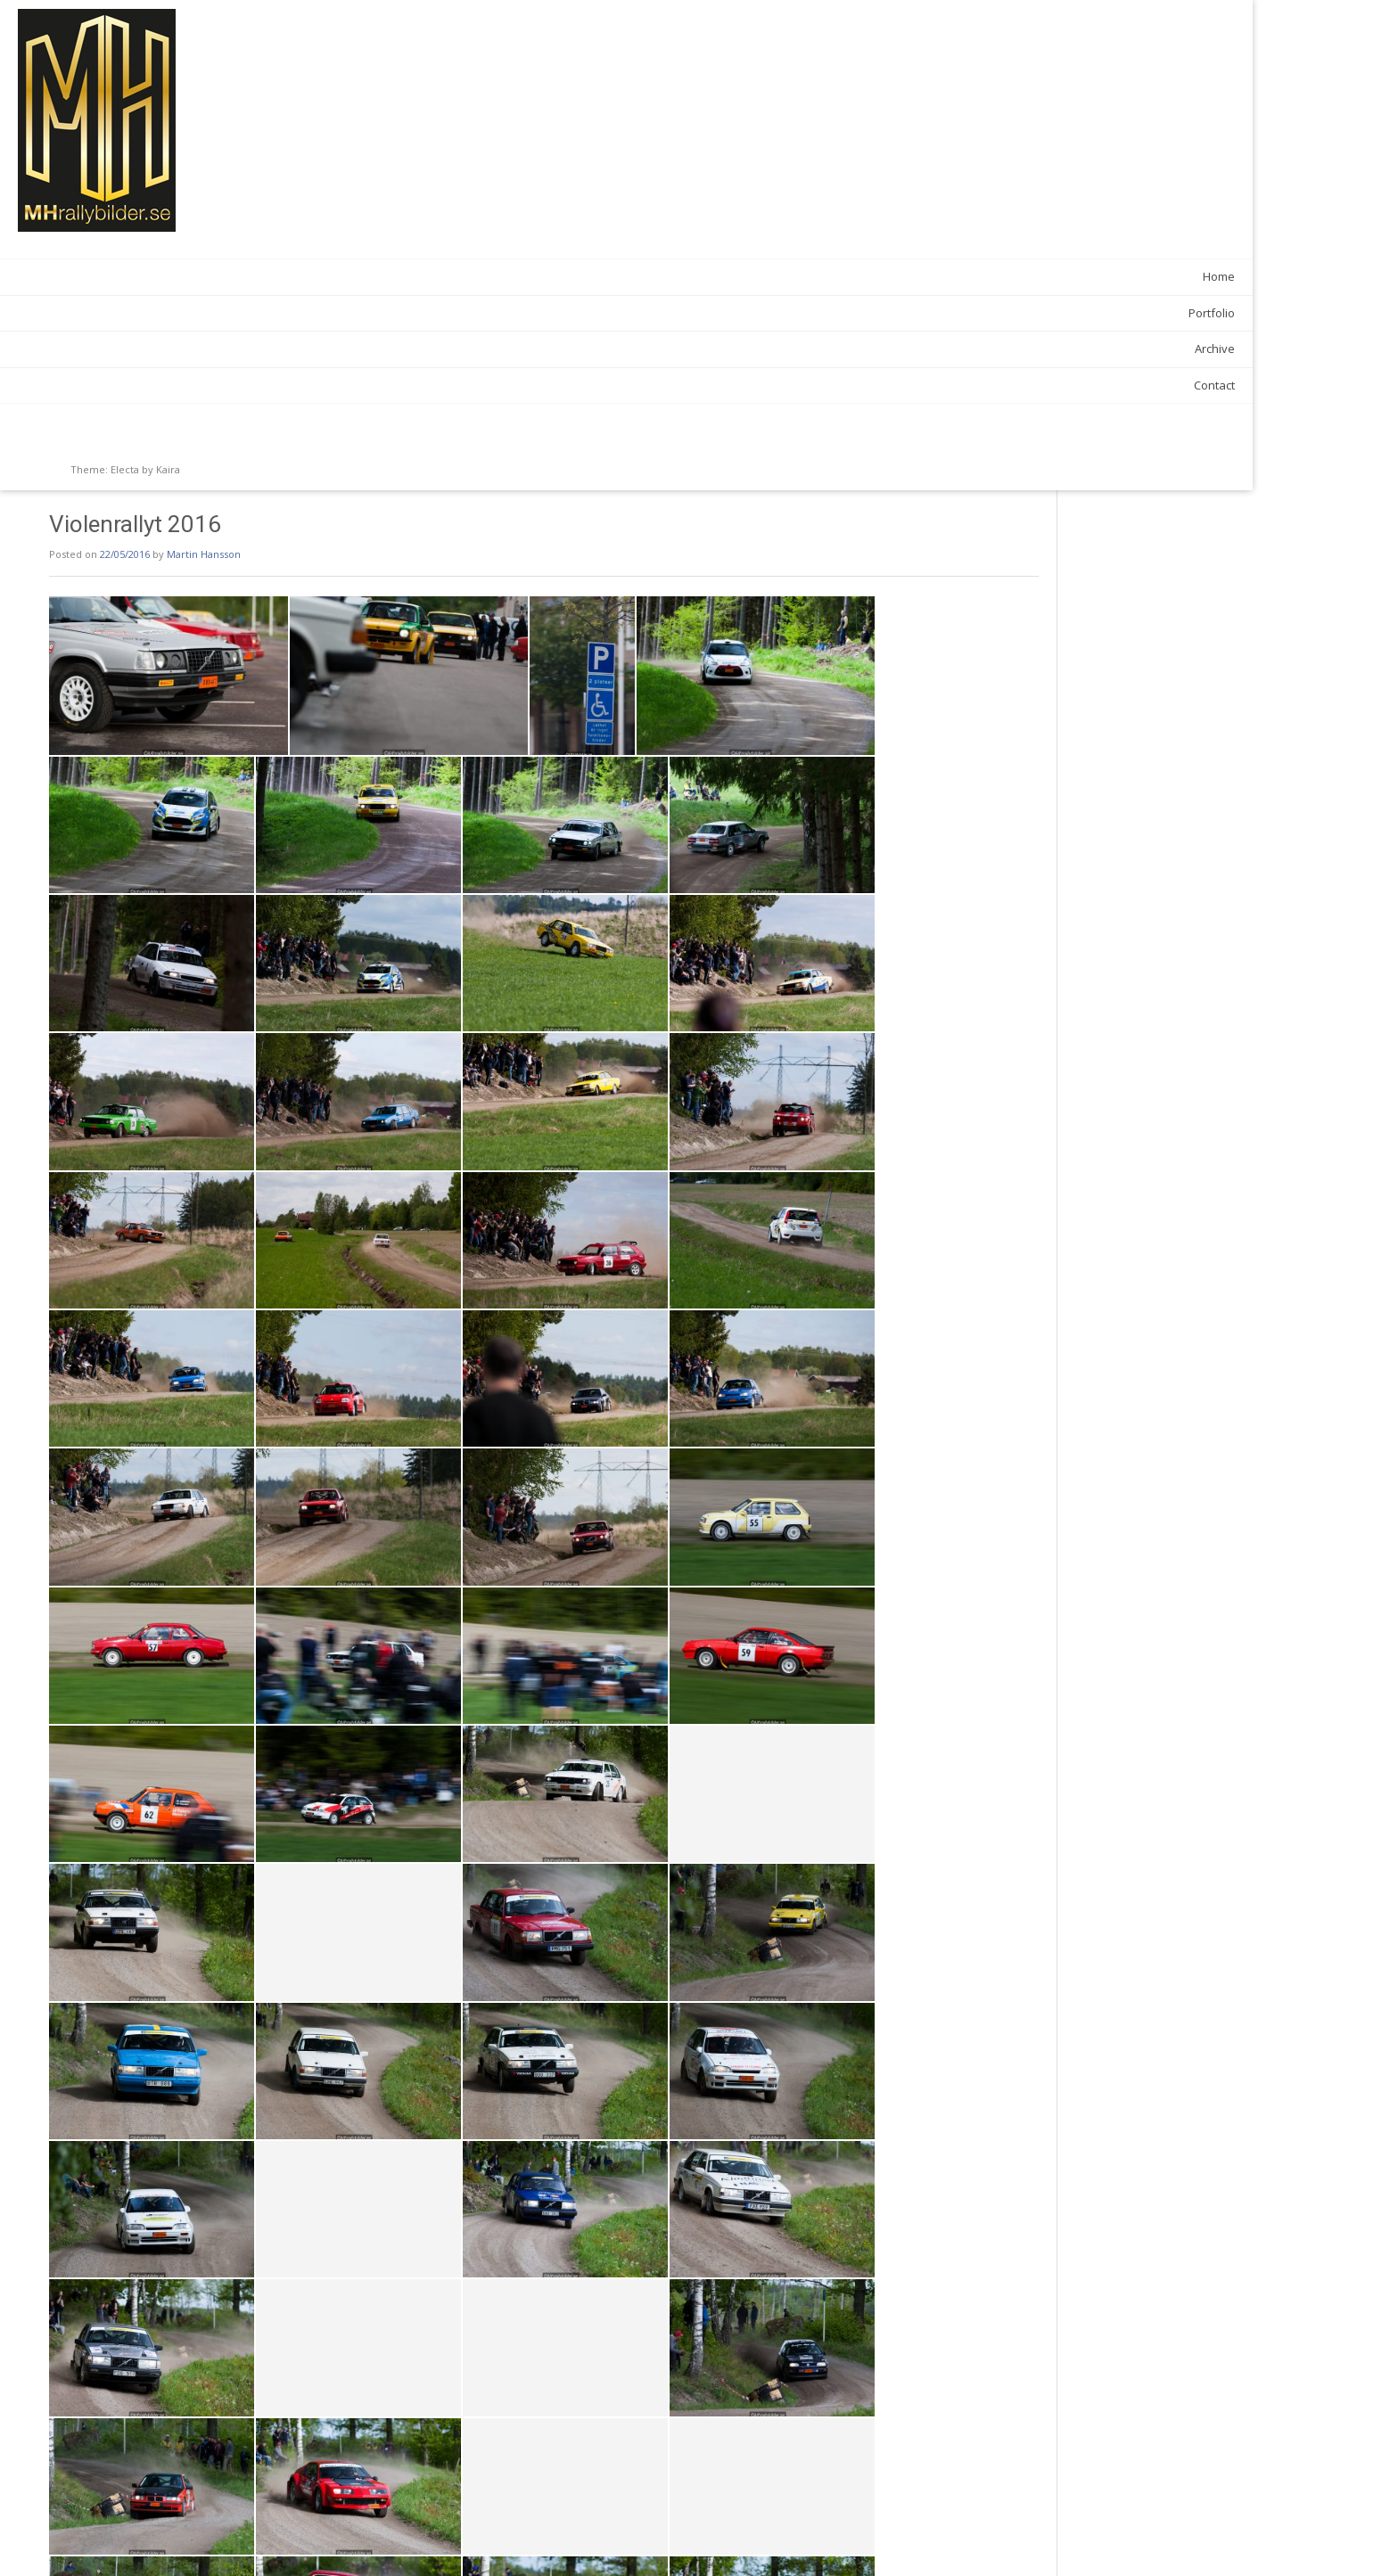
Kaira (168, 469)
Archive (212, 348)
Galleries (336, 2501)
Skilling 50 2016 (314, 2539)
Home (216, 276)
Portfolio (208, 313)
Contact (211, 385)
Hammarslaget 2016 (1032, 2539)
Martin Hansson (422, 63)
